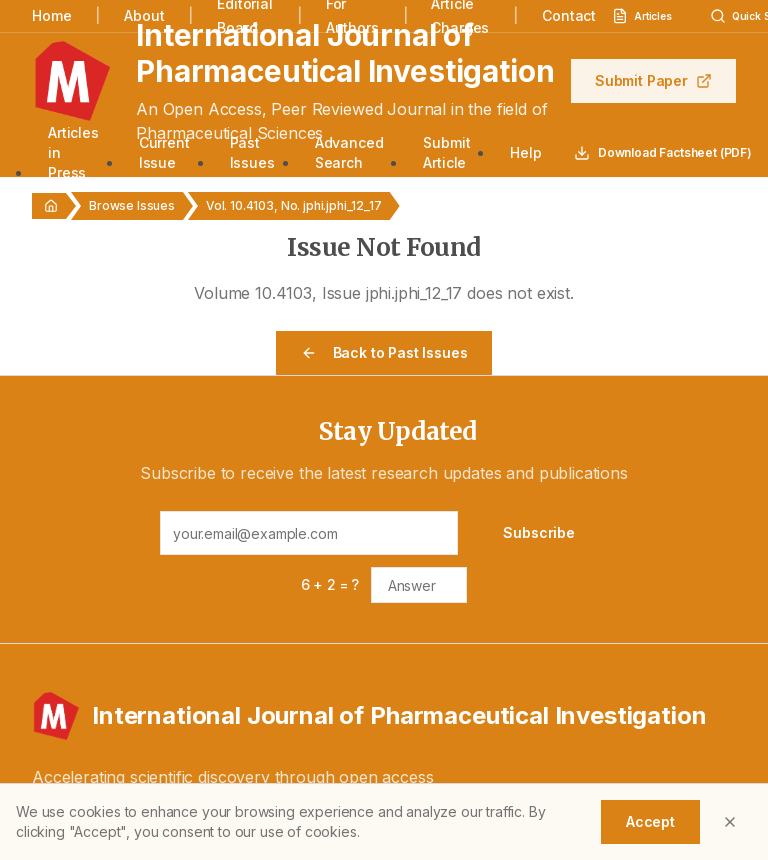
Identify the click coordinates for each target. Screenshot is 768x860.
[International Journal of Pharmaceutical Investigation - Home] (384, 716)
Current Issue (164, 152)
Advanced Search (349, 152)
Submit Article (446, 152)
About (144, 15)
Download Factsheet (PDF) (663, 153)
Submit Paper (653, 80)
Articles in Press (73, 152)
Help (525, 152)
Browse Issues (132, 205)
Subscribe (539, 532)
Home (51, 15)
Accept (650, 821)
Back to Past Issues (384, 352)
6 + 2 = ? (330, 584)
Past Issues (252, 152)
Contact (569, 15)
